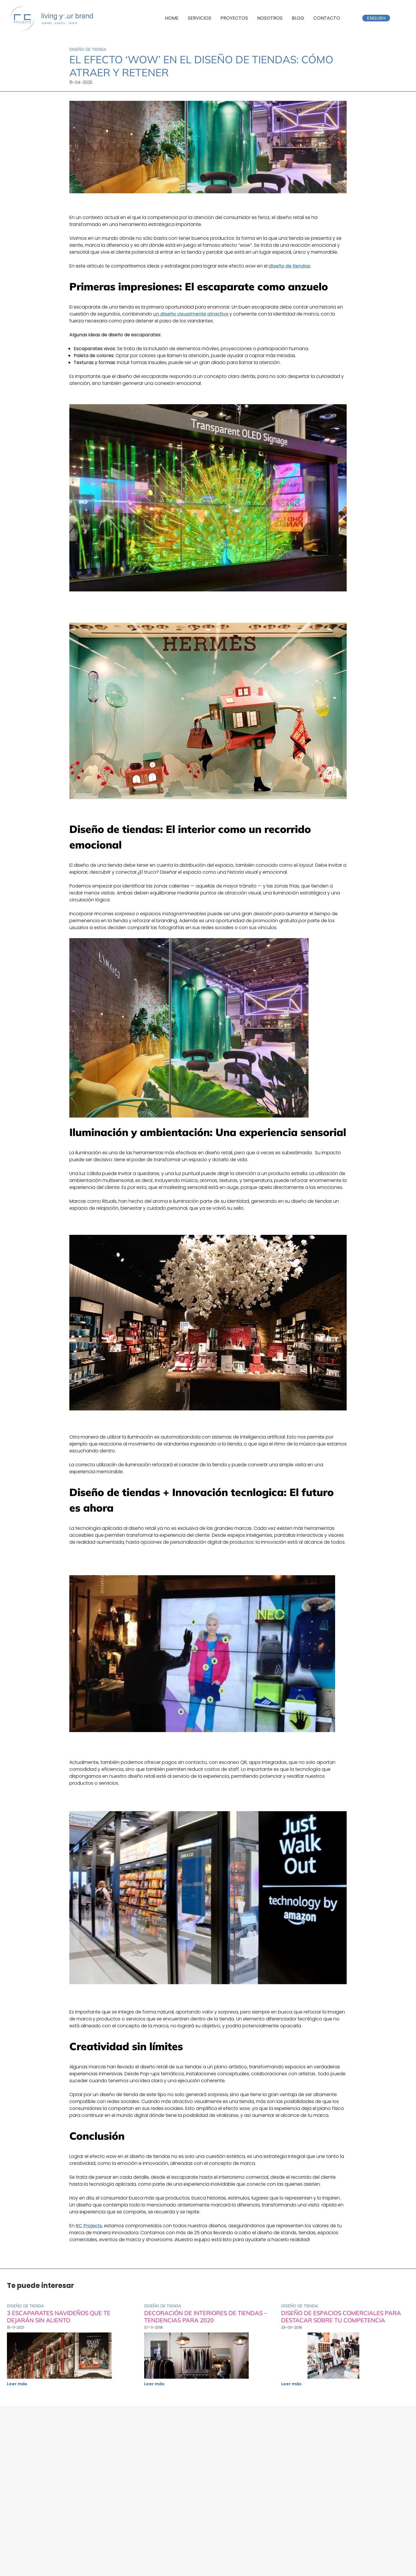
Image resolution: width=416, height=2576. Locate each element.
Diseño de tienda (87, 49)
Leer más (17, 2384)
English (376, 18)
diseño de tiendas (289, 266)
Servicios (199, 18)
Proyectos (234, 18)
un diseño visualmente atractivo (190, 314)
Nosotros (270, 18)
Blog (298, 18)
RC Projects (89, 2225)
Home (172, 18)
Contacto (326, 18)
